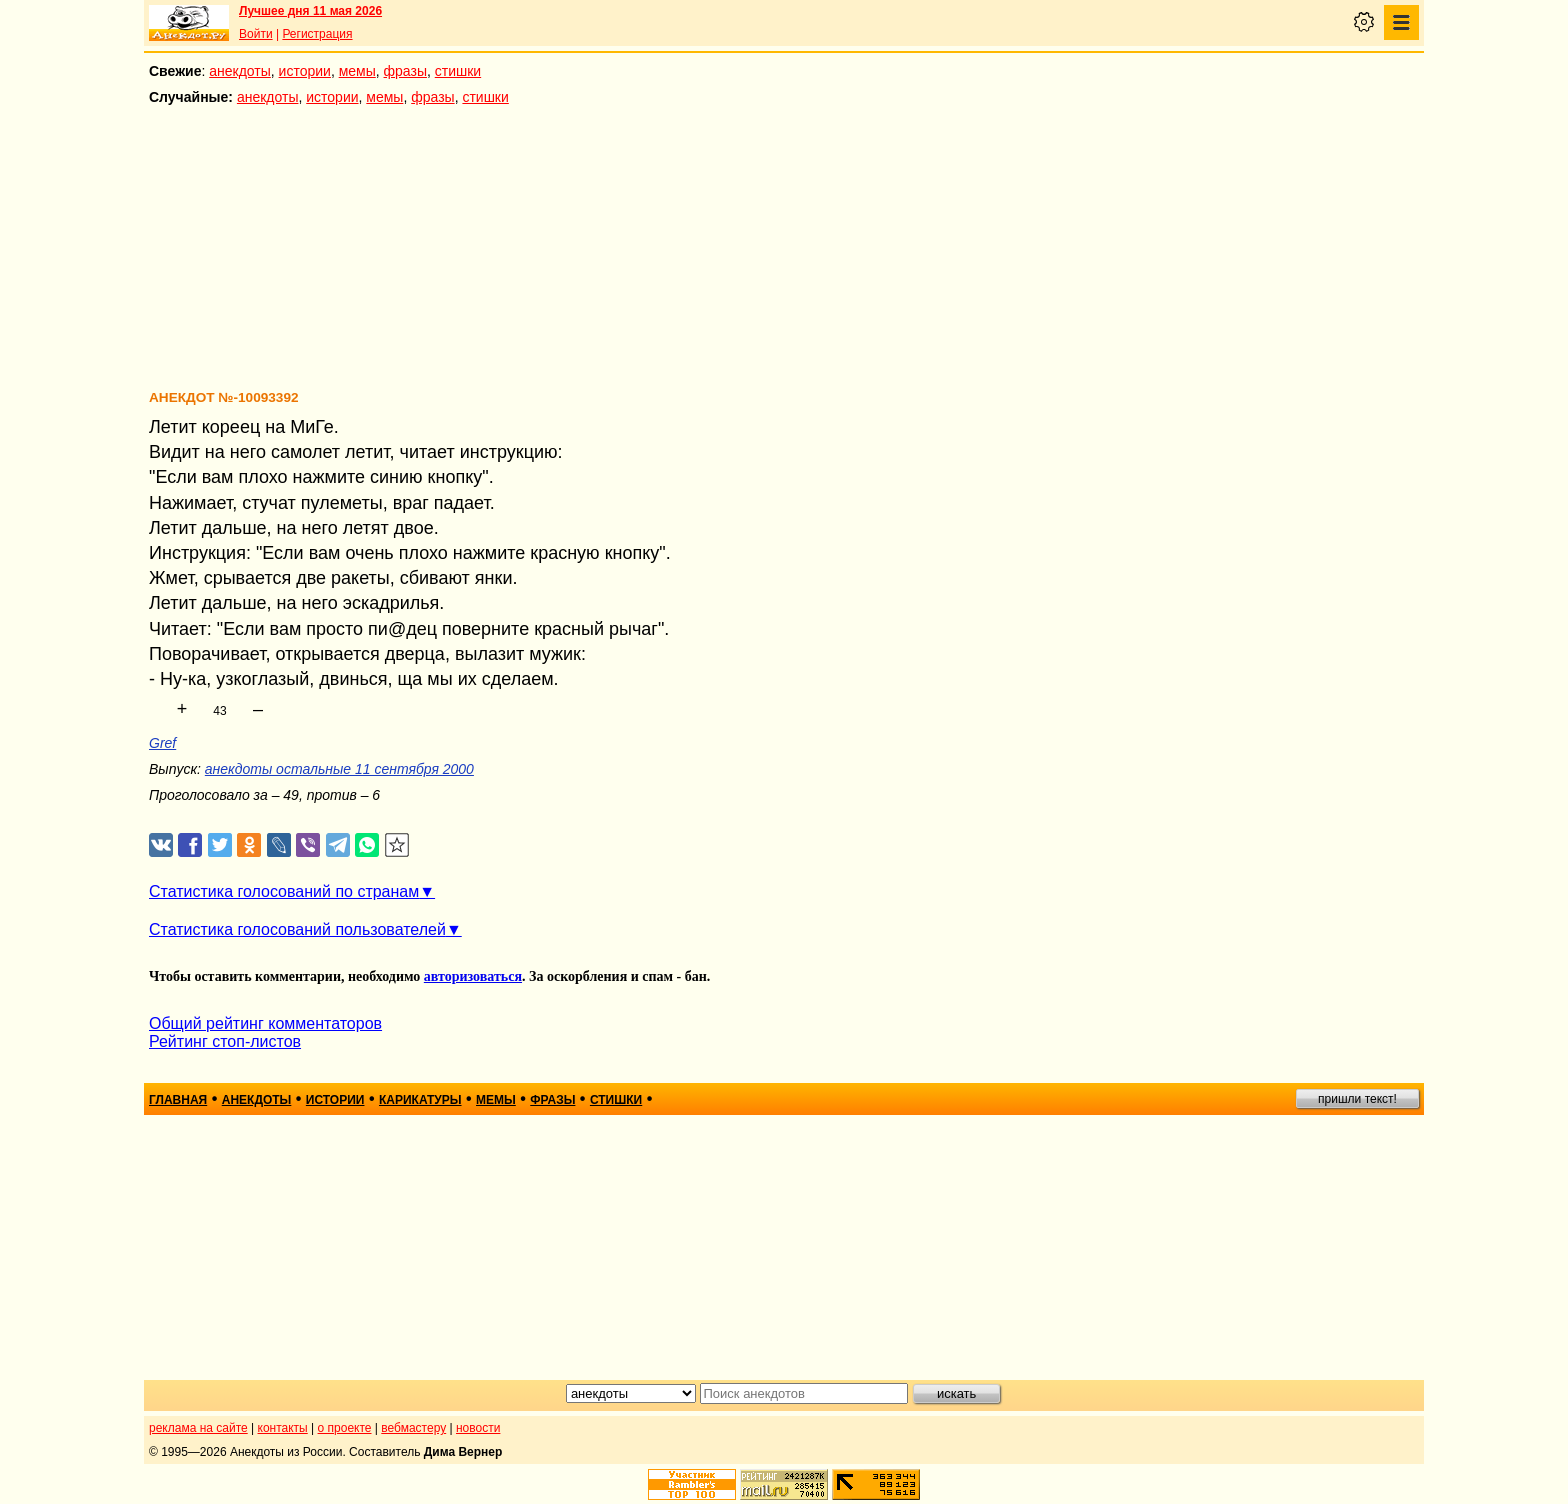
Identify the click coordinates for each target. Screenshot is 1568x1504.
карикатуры (420, 1100)
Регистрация (317, 34)
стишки (458, 71)
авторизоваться (473, 976)
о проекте (345, 1428)
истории (305, 71)
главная (178, 1100)
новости (478, 1428)
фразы (405, 71)
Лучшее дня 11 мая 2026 (310, 11)
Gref (162, 743)
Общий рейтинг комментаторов (265, 1023)
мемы (357, 71)
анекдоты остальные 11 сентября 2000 (339, 769)
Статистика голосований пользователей (297, 929)
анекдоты (240, 71)
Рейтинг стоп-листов (225, 1041)
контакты (283, 1428)
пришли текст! (1357, 1099)
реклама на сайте (198, 1428)
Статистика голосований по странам (284, 891)
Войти (256, 34)
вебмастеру (413, 1428)
